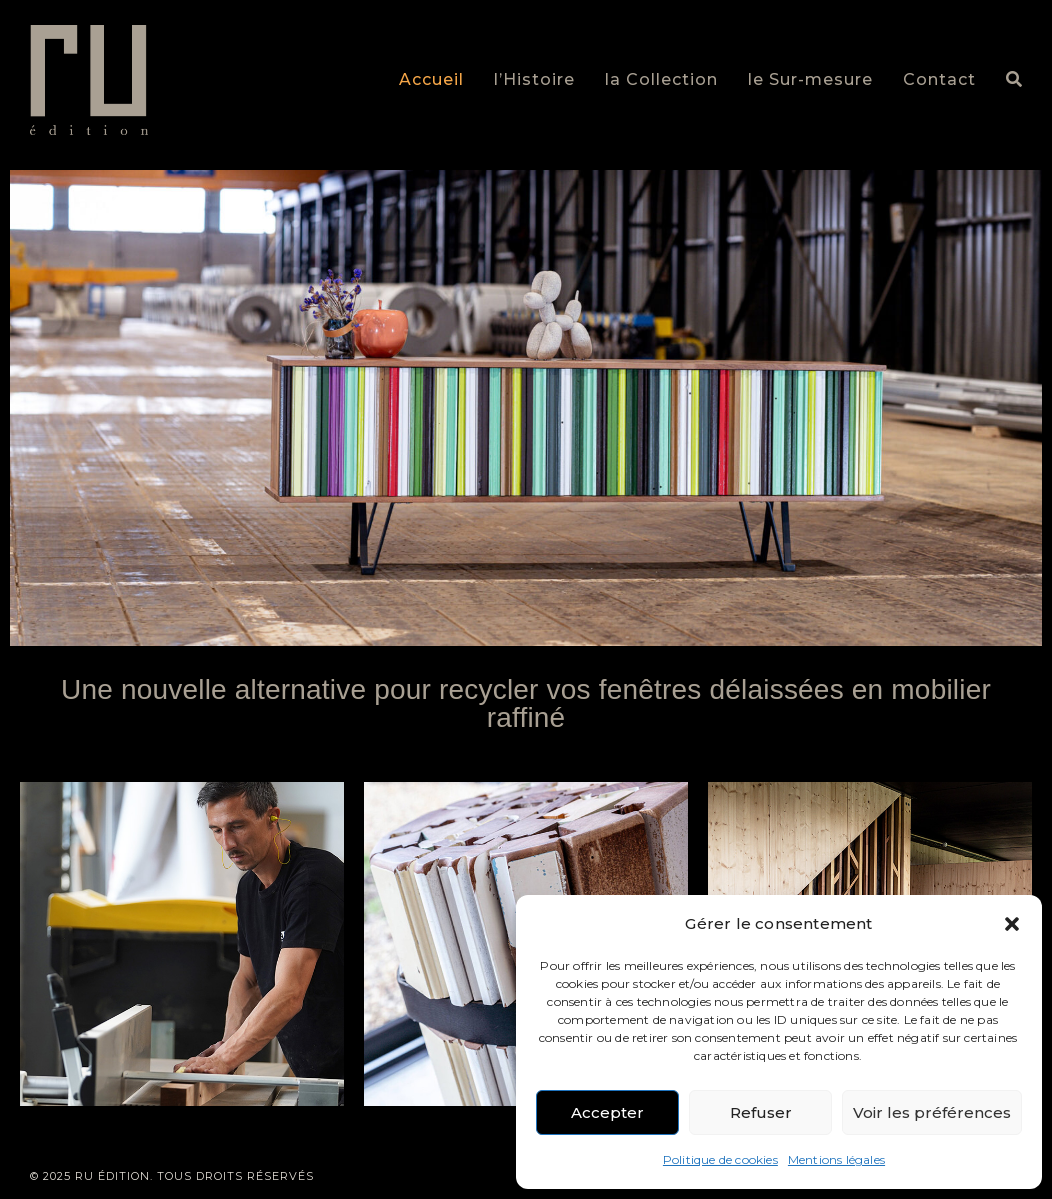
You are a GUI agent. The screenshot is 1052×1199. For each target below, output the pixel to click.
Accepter (607, 1112)
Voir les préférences (932, 1112)
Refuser (761, 1112)
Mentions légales (836, 1159)
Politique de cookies (720, 1159)
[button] (1012, 924)
